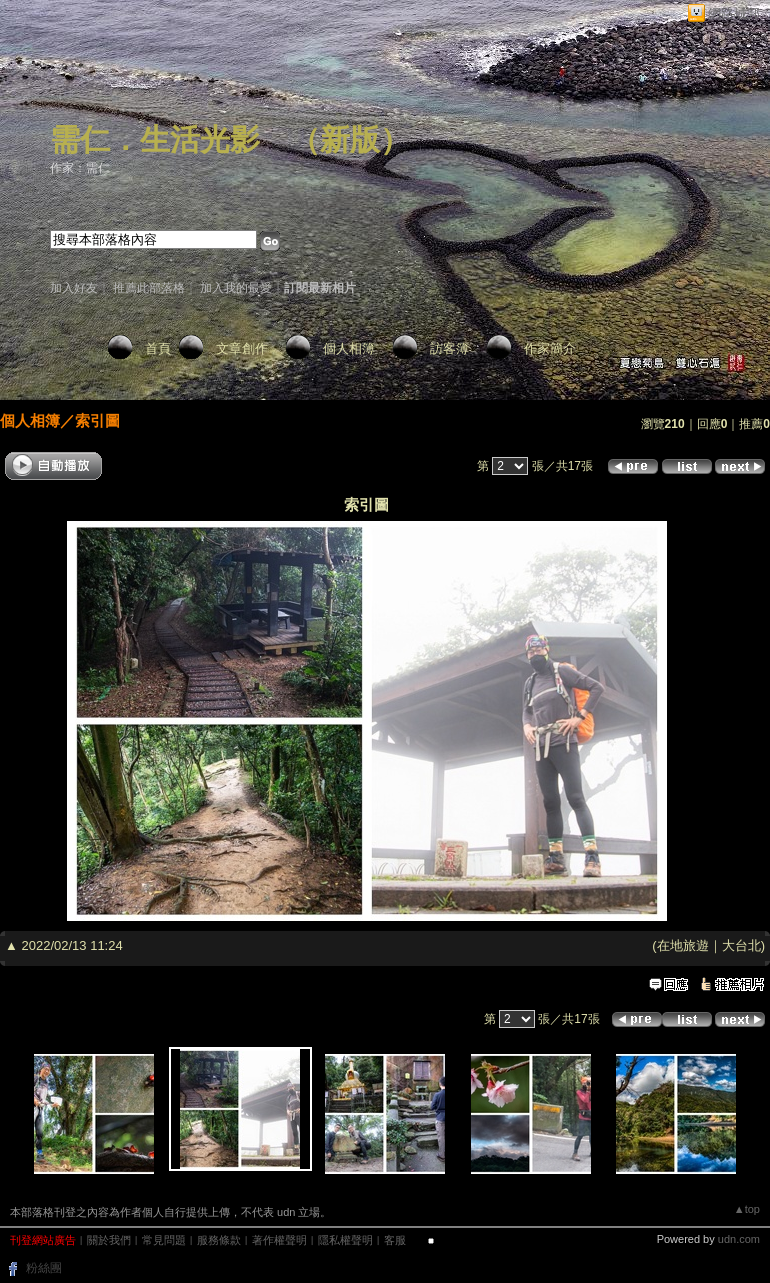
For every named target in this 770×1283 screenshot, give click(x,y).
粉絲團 (44, 1268)
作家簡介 (550, 348)
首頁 (158, 348)
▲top (747, 1209)
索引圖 (97, 420)
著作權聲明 (279, 1240)
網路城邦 (734, 13)
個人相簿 (349, 348)
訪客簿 (449, 348)
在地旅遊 (683, 945)
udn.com (739, 1239)
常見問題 (164, 1240)
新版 (350, 139)
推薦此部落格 (149, 288)
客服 (395, 1240)
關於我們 (109, 1240)
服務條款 (219, 1240)
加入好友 (74, 288)
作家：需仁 (80, 168)
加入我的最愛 (236, 288)
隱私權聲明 (345, 1240)
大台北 (741, 945)
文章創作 (242, 348)
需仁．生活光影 (155, 139)
